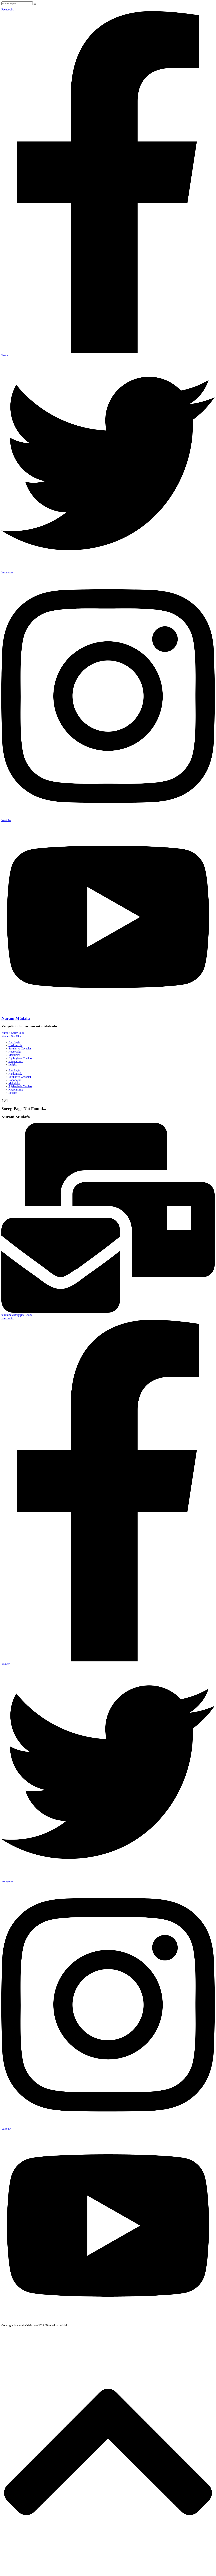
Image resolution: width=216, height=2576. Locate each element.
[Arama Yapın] (17, 3)
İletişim (12, 1064)
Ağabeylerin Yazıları (20, 1058)
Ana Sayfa (14, 1042)
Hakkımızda (15, 1045)
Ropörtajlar (14, 1051)
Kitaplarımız (15, 1061)
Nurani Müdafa (15, 1018)
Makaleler (14, 1054)
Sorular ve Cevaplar (19, 1048)
